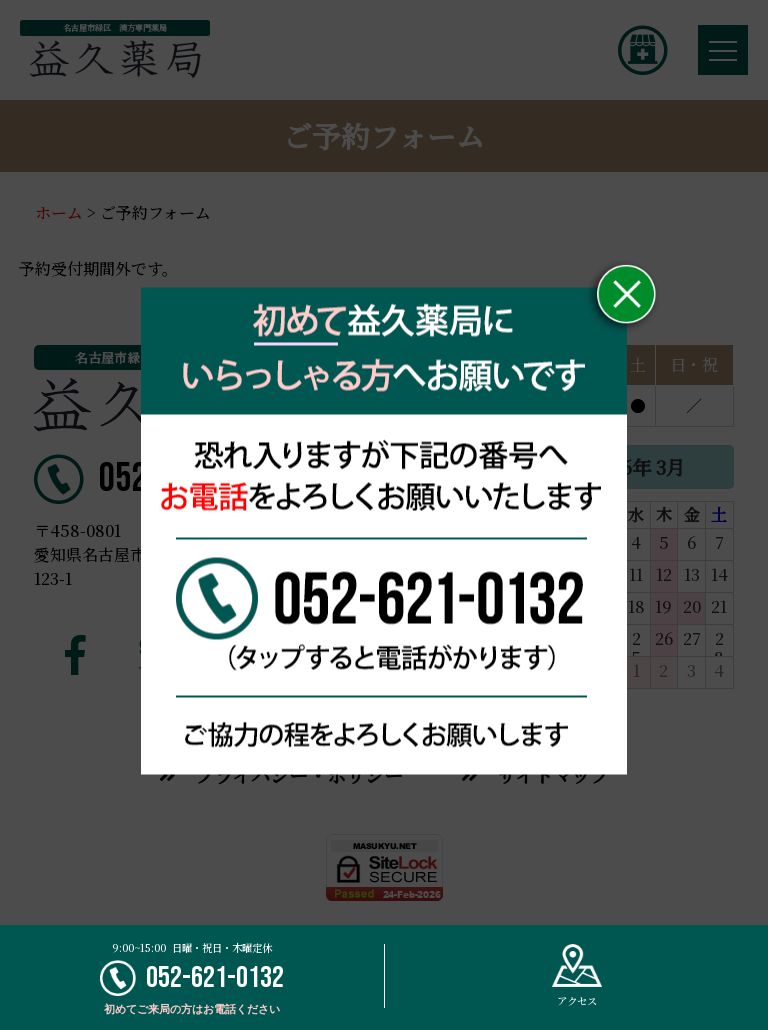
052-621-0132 (192, 978)
